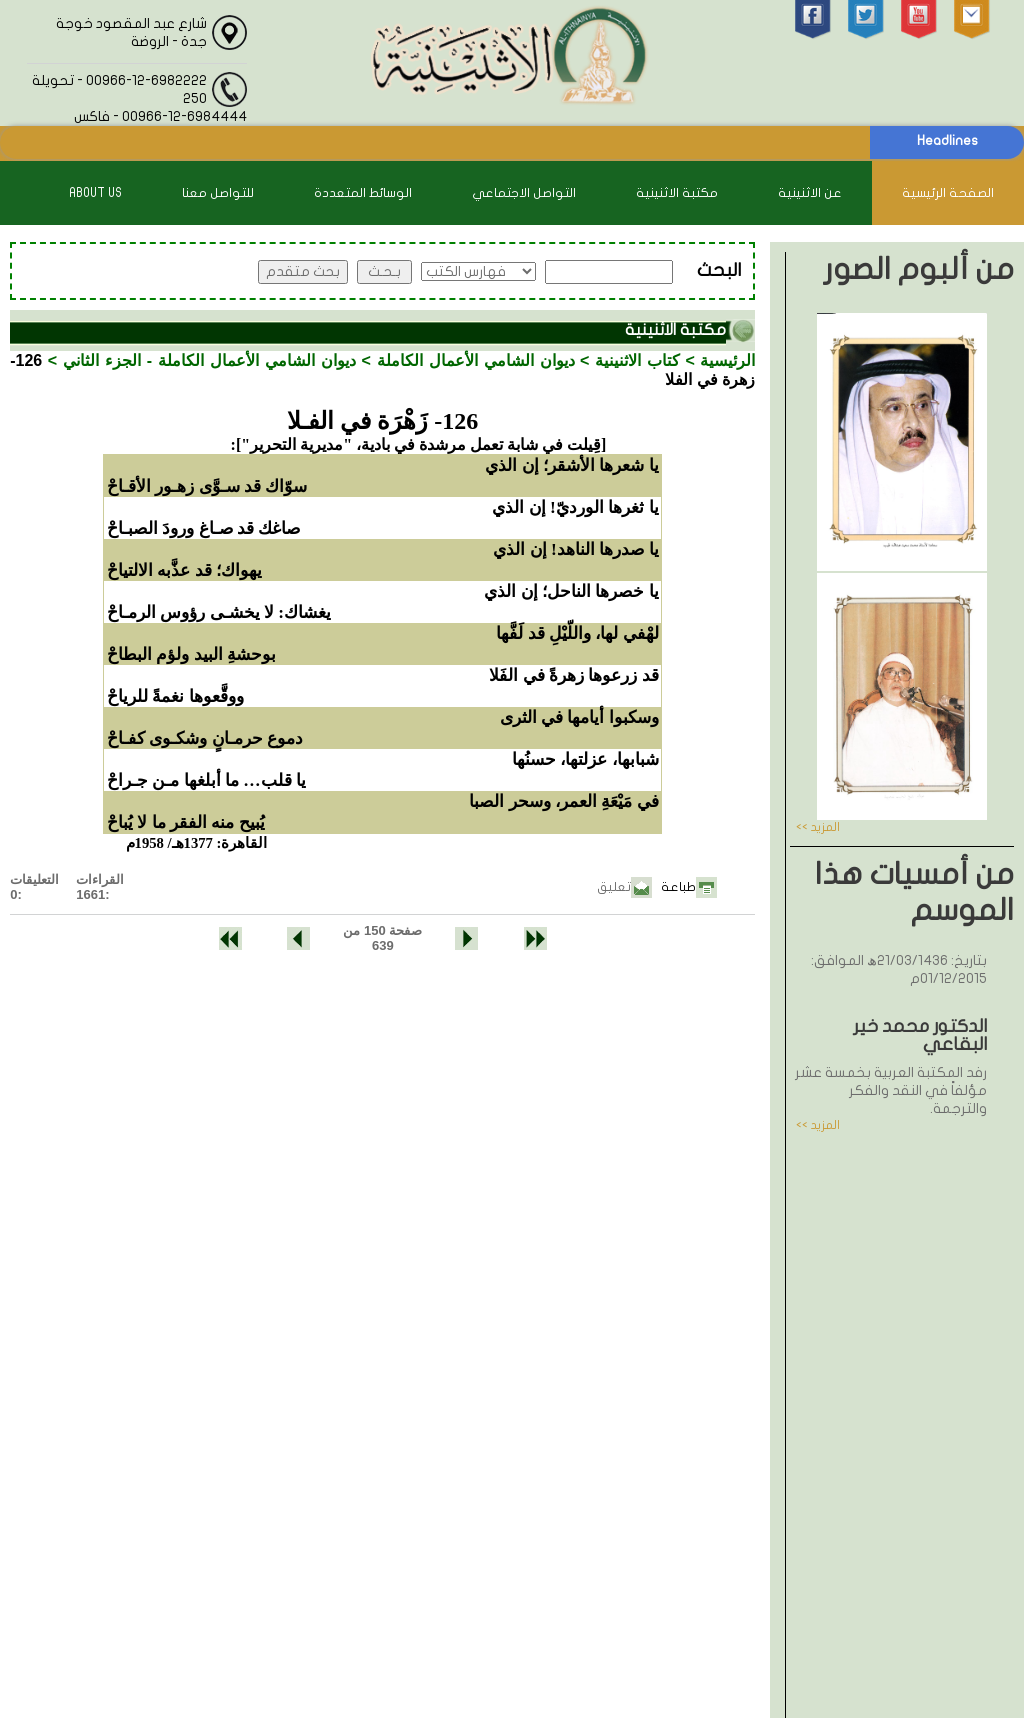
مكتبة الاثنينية (677, 193)
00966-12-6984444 (559, 1413)
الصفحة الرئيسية (948, 193)
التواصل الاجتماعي (524, 193)
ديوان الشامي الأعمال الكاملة (476, 360)
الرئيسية (727, 360)
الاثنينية (442, 1645)
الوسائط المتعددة (363, 193)
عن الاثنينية (810, 193)
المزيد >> (818, 827)
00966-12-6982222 (561, 1374)
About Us (95, 193)
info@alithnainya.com (566, 1452)
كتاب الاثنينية (637, 360)
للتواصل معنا (218, 193)
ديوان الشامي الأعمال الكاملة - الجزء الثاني (209, 360)
